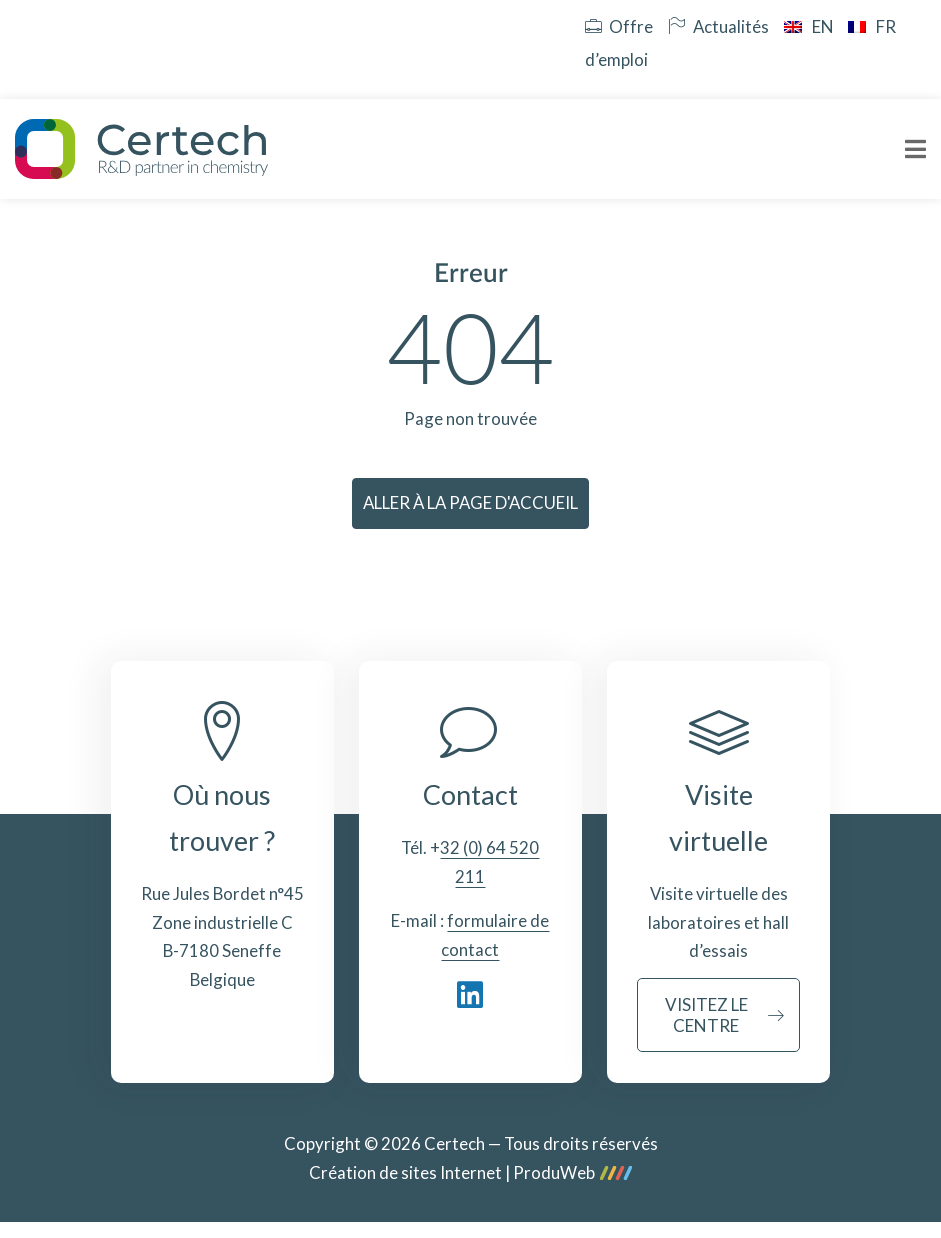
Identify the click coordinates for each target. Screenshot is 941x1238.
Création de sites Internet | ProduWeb (470, 1173)
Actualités (718, 26)
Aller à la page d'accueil (470, 502)
